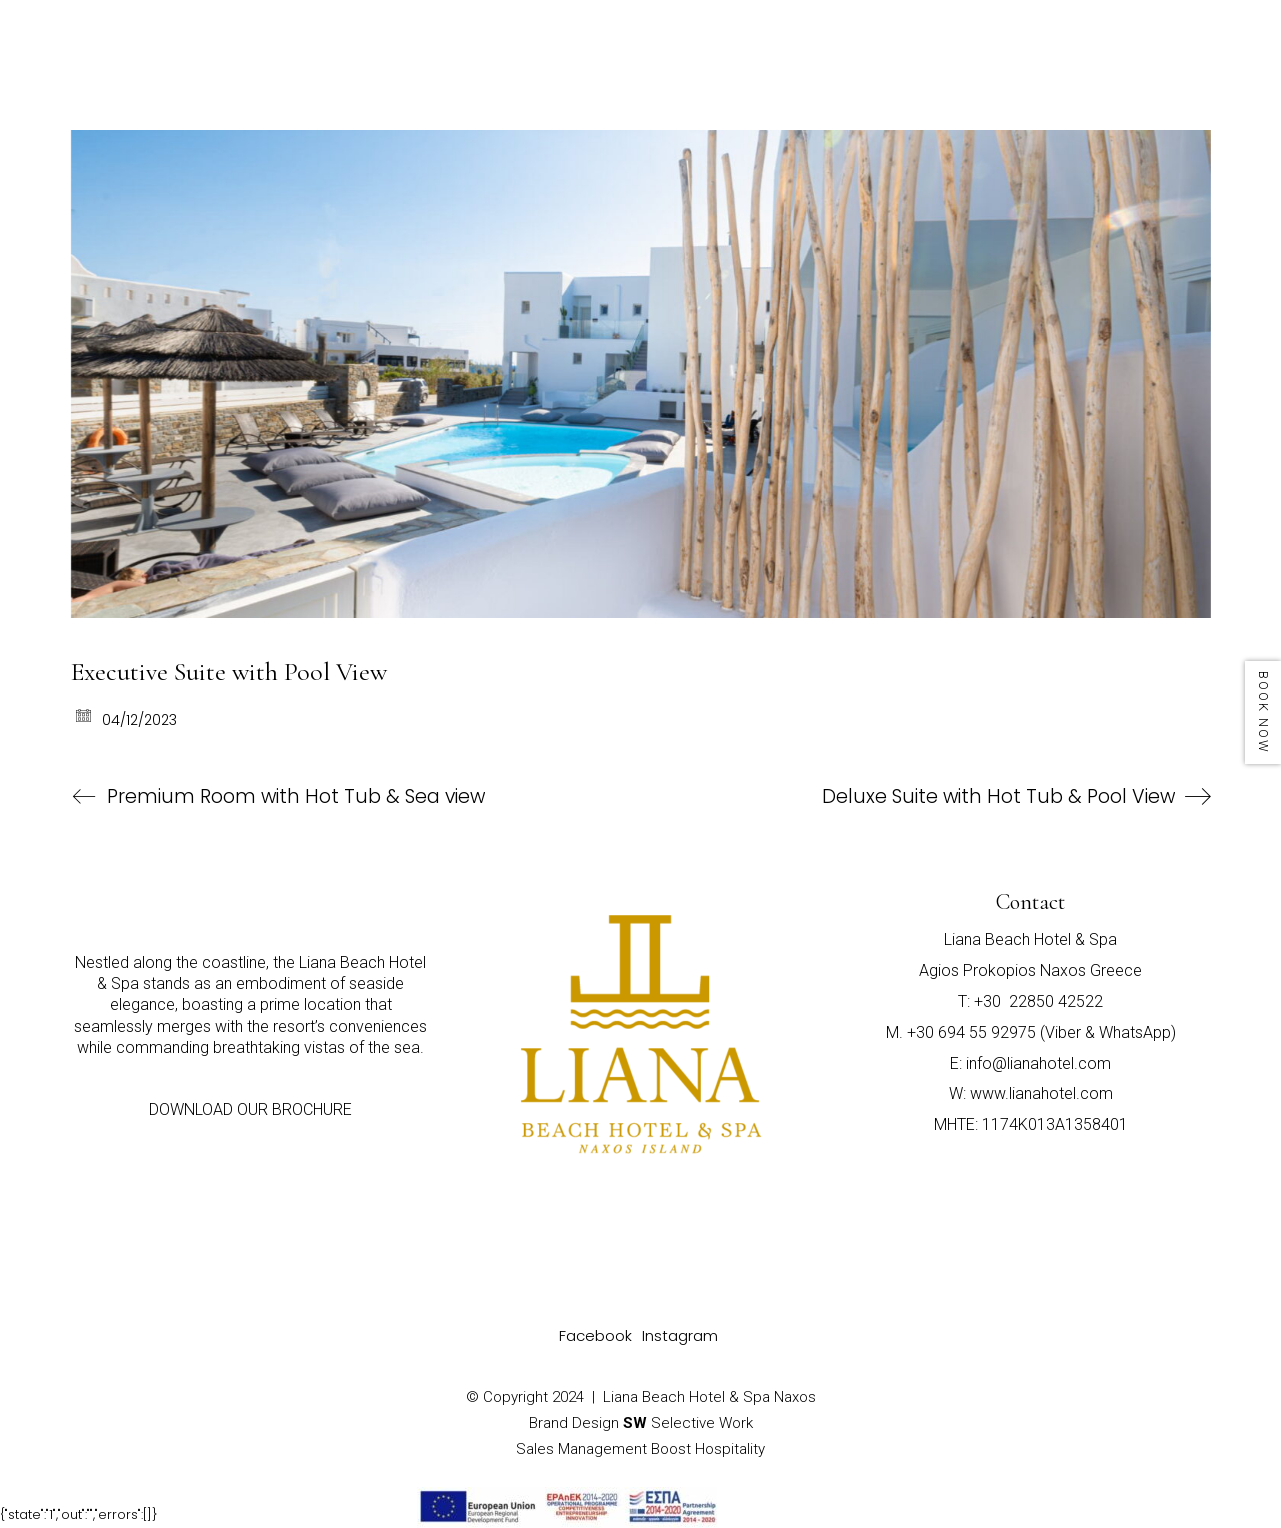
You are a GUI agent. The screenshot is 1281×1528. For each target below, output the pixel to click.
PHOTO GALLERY (1039, 34)
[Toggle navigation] (1212, 42)
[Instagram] (680, 1336)
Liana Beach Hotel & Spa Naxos (709, 1397)
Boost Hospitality (708, 1449)
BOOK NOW (1263, 712)
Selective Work (688, 1423)
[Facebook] (595, 1336)
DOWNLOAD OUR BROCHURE (250, 1109)
